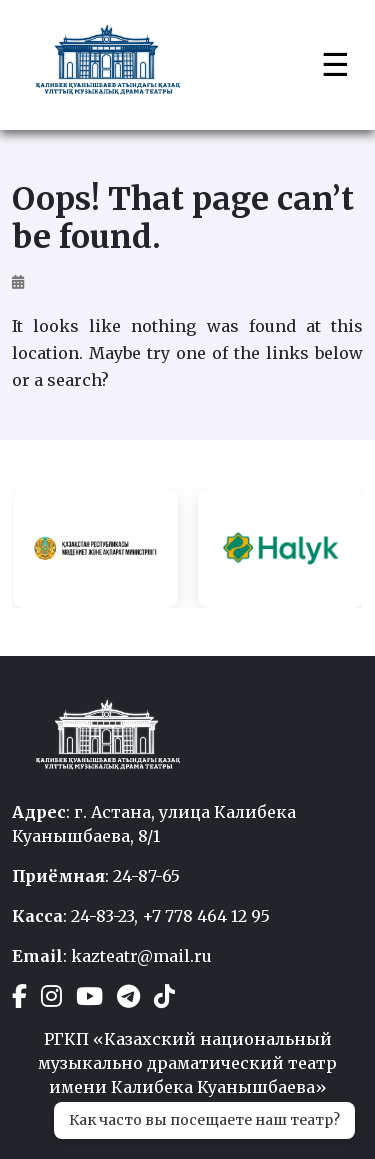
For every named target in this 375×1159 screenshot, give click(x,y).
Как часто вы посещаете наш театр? (204, 1120)
